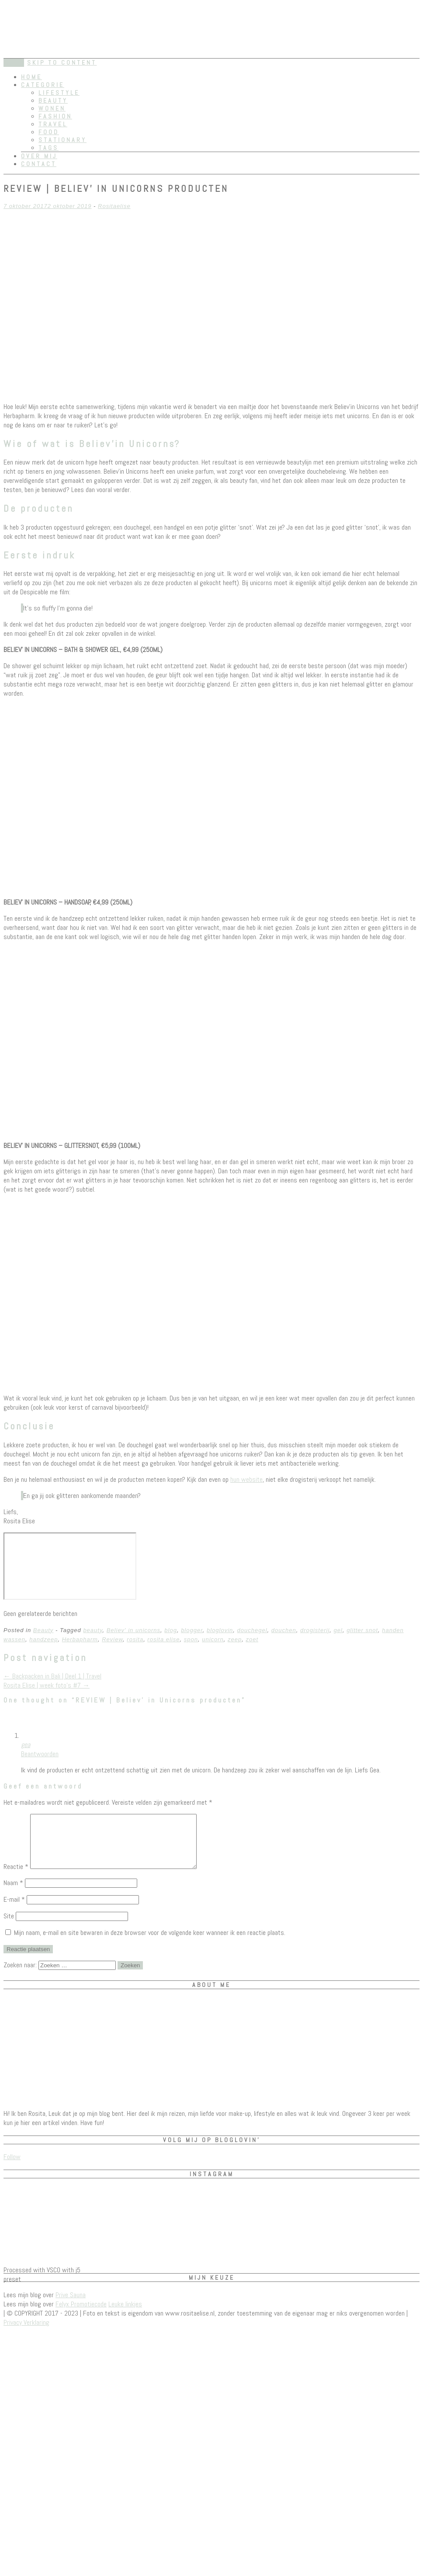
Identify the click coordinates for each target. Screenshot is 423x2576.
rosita (135, 1639)
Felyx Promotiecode (81, 2314)
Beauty (53, 100)
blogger (192, 1630)
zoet (252, 1639)
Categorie (42, 85)
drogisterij (314, 1630)
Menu (14, 62)
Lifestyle (59, 93)
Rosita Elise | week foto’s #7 (46, 1685)
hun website (246, 1479)
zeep (235, 1639)
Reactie (15, 1877)
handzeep (43, 1639)
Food (48, 132)
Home (31, 77)
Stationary (62, 140)
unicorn (213, 1639)
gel (338, 1630)
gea (25, 1744)
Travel (52, 124)
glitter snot (362, 1630)
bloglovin (220, 1630)
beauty (92, 1630)
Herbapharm (80, 1639)
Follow (12, 2167)
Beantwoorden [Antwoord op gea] (40, 1753)
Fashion (55, 116)
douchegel (252, 1630)
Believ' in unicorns (133, 1630)
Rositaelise (114, 206)
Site (8, 1926)
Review (112, 1639)
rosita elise (163, 1639)
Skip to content (62, 62)
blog (170, 1630)
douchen (283, 1630)
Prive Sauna (70, 2305)
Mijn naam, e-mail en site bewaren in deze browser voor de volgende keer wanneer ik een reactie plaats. (149, 1943)
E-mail (14, 1909)
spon (191, 1639)
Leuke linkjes (125, 2314)
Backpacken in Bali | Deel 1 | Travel (52, 1676)
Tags (48, 148)
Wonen (52, 108)
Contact (38, 164)
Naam (13, 1893)
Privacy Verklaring (26, 2332)
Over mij (39, 156)
